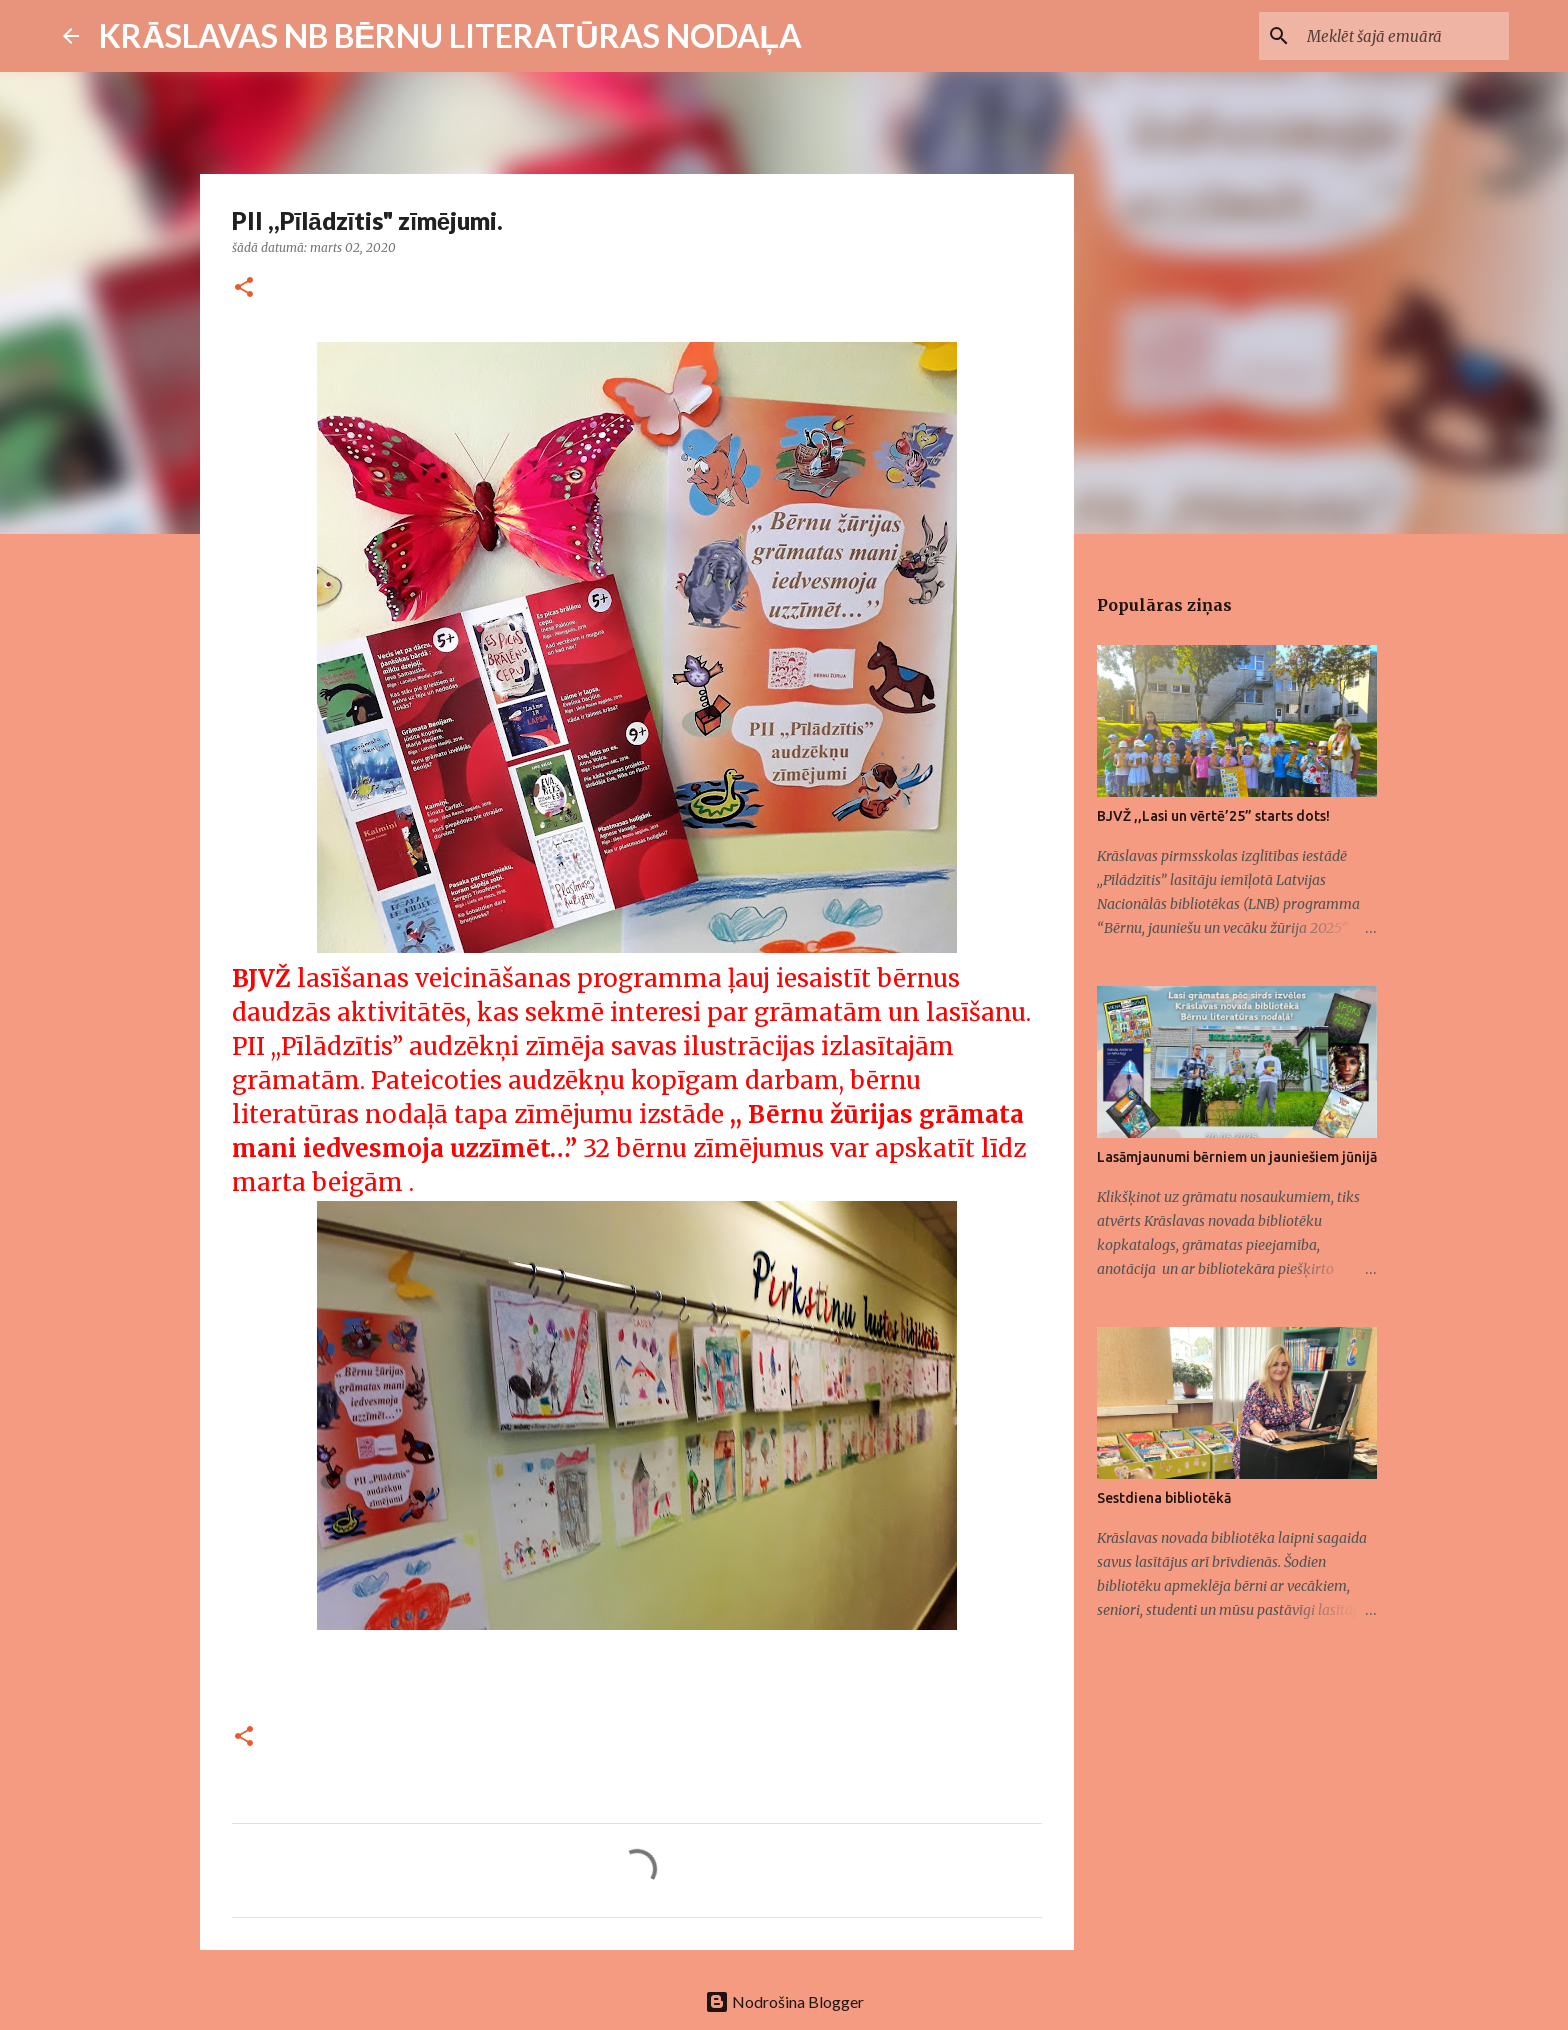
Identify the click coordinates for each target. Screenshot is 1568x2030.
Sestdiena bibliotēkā (1164, 1498)
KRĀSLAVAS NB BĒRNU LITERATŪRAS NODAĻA (450, 35)
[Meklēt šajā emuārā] (1404, 36)
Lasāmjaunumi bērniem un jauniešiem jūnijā (1237, 1157)
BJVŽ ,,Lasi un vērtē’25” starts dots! (1213, 816)
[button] (244, 288)
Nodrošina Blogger (784, 2001)
